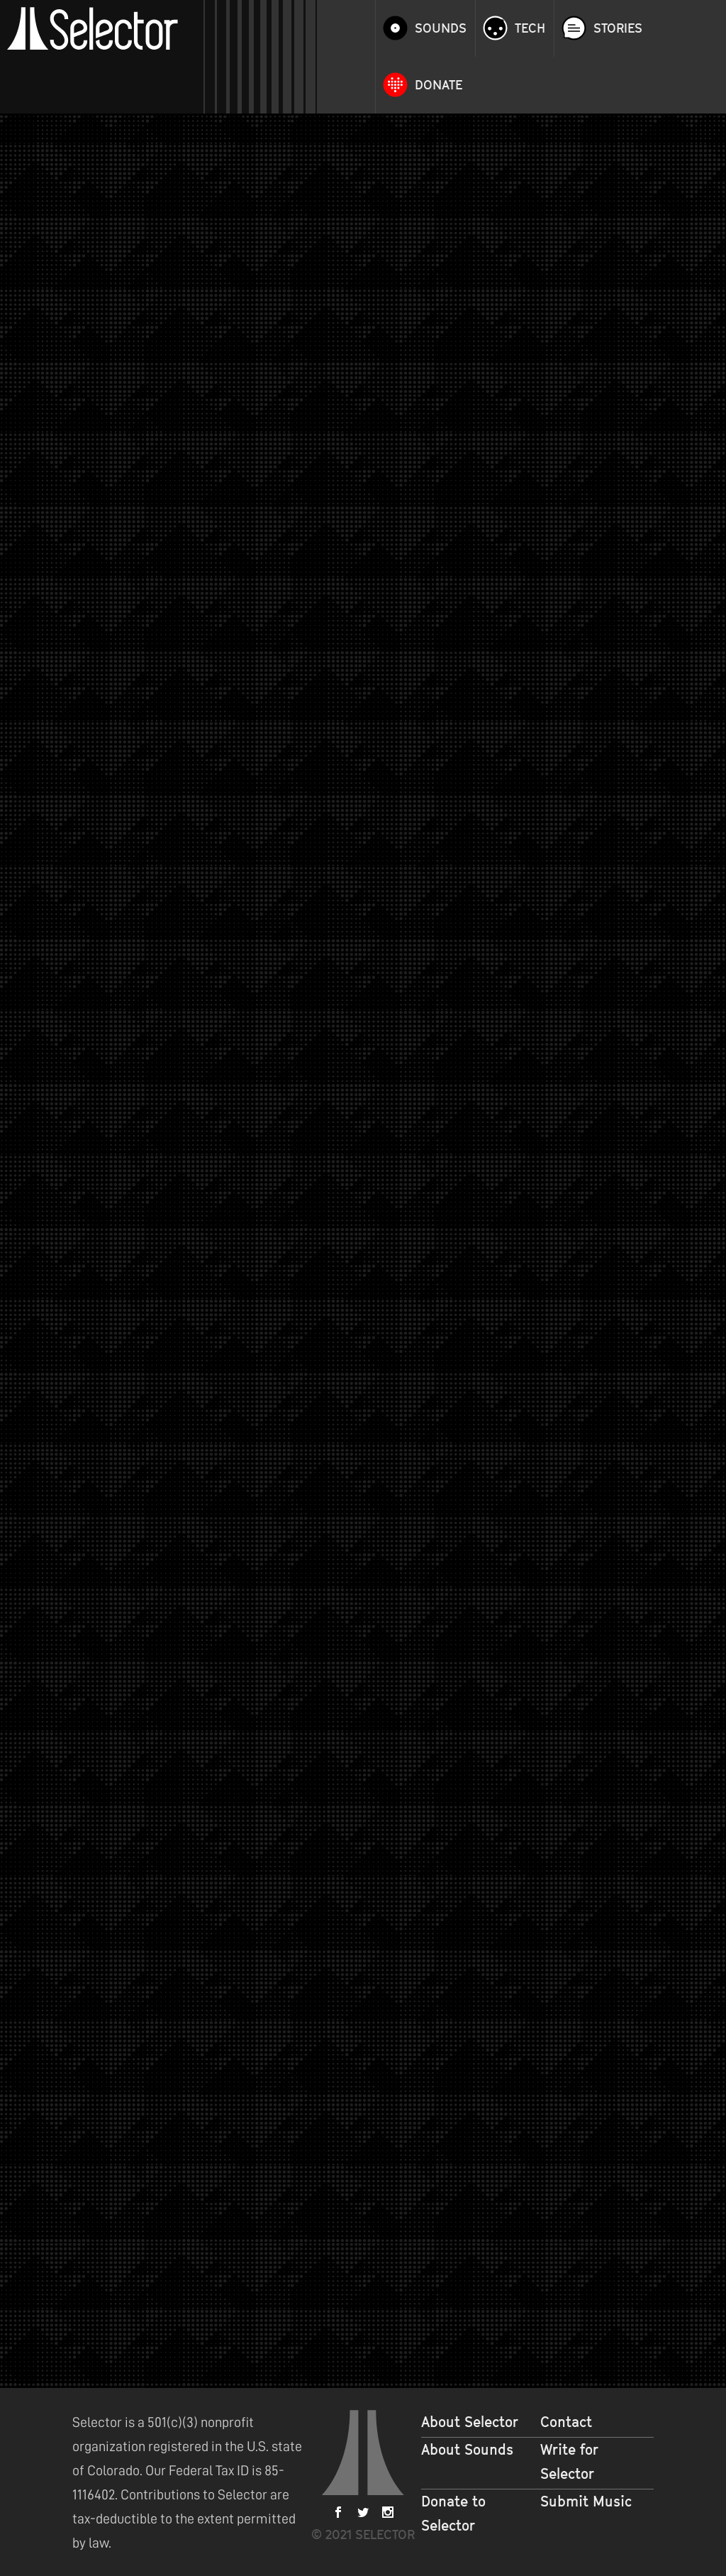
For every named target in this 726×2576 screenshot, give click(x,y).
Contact (566, 2422)
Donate (438, 85)
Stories (617, 28)
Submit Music (586, 2501)
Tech (530, 28)
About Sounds (467, 2449)
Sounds (441, 28)
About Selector (469, 2422)
